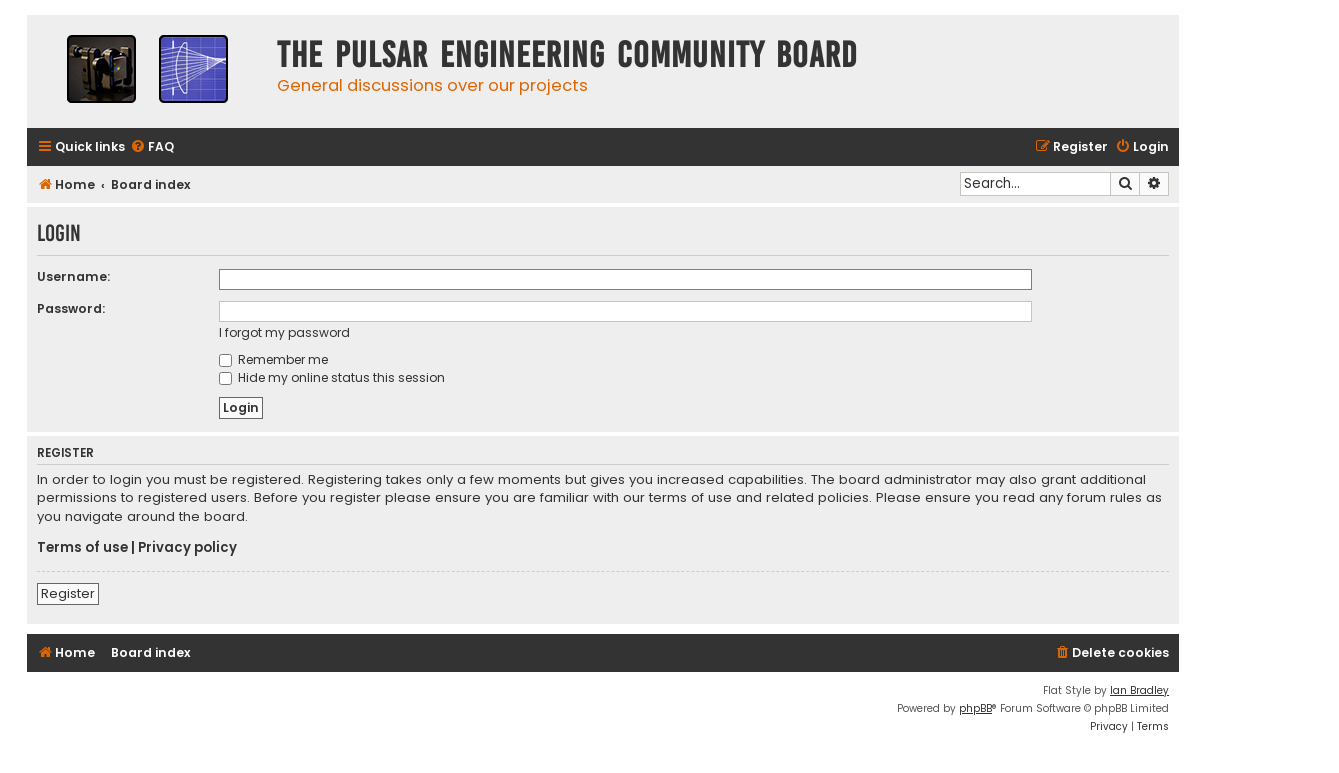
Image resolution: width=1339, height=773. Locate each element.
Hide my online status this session (332, 377)
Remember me (273, 359)
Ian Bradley (1139, 690)
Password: (71, 308)
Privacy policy (187, 548)
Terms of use (82, 548)
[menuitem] (152, 147)
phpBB (975, 708)
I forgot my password (284, 332)
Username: (73, 276)
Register (68, 593)
